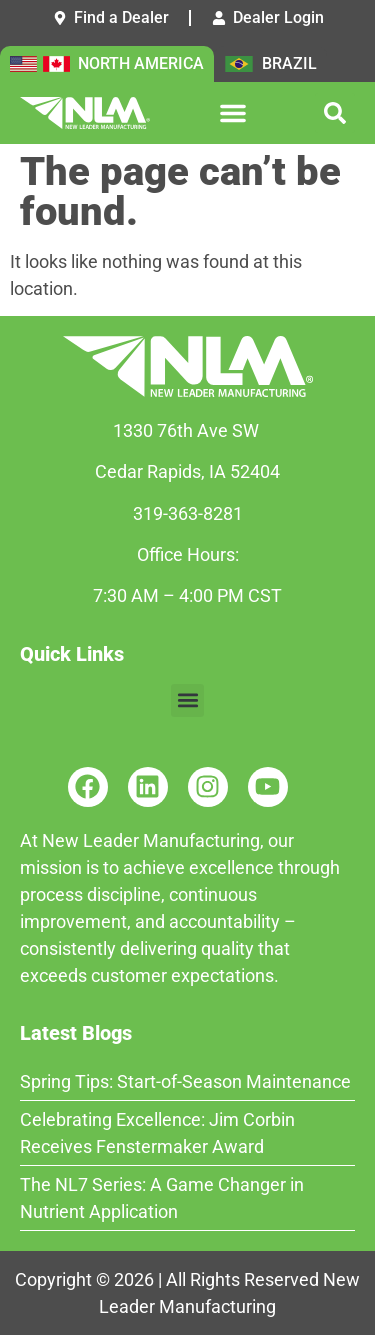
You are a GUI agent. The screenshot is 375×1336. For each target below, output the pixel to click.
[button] (233, 113)
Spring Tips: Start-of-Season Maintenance (185, 1081)
